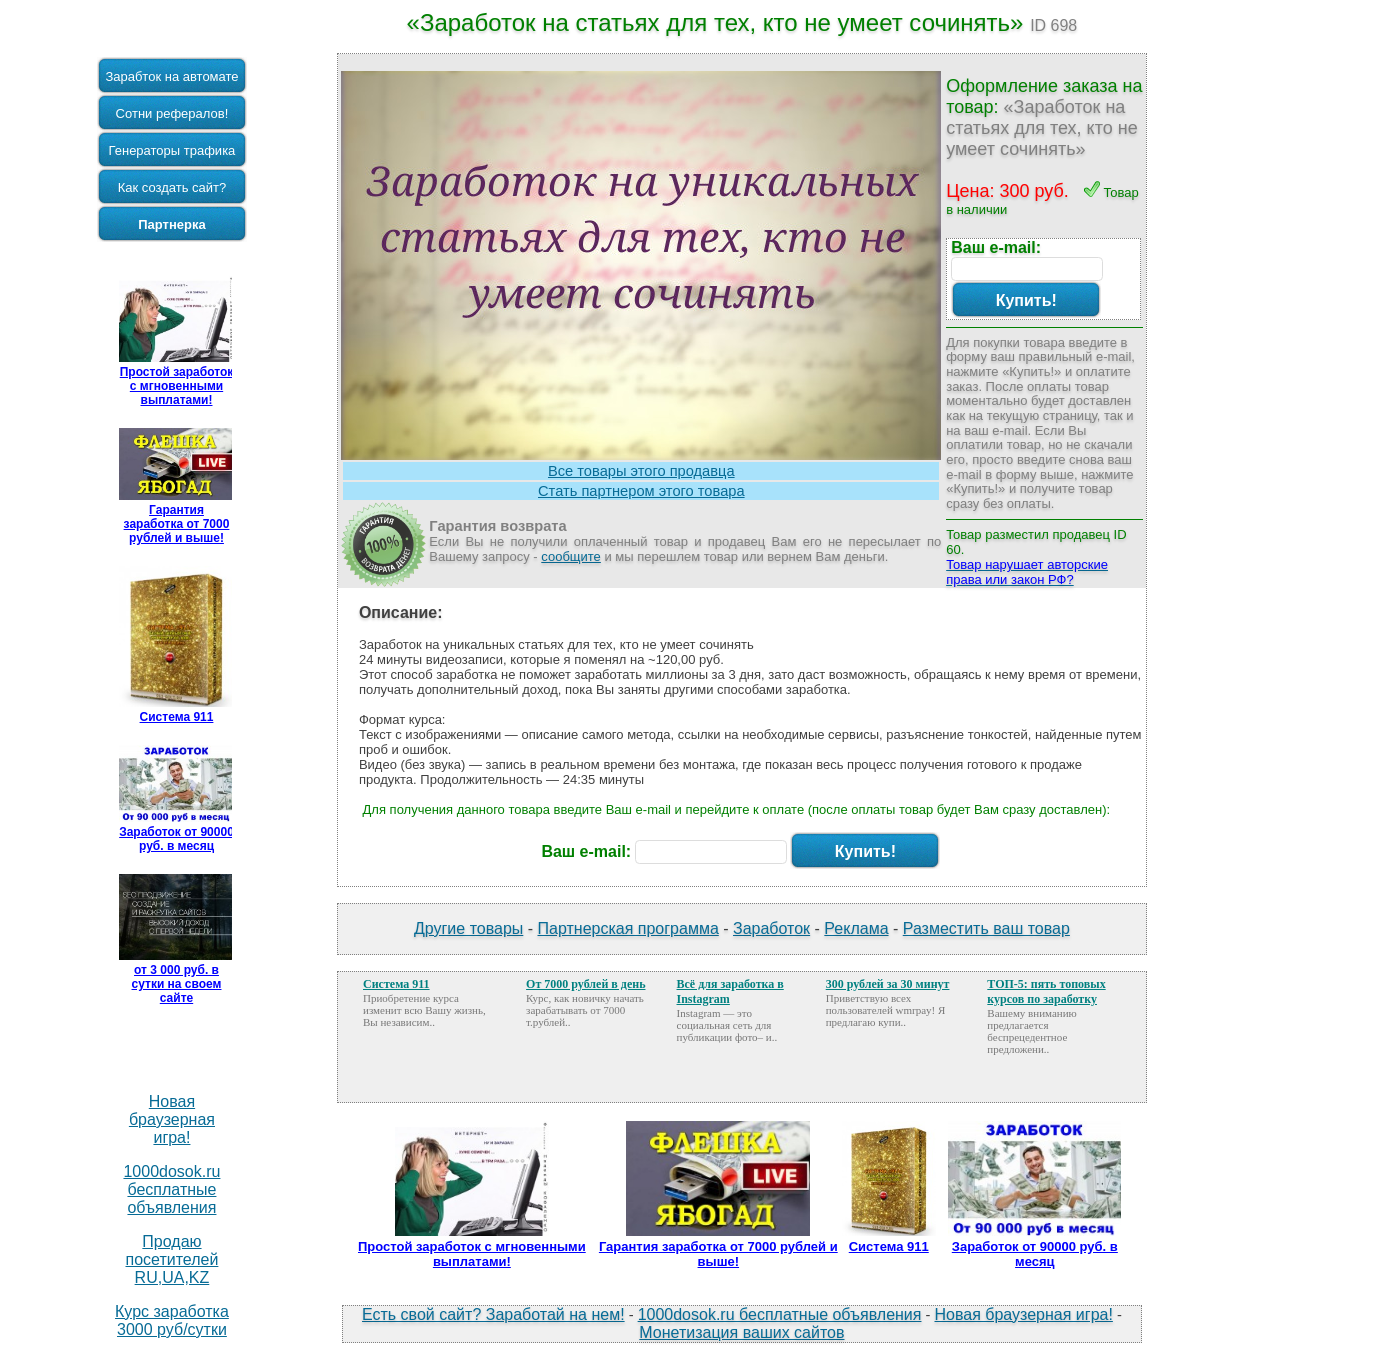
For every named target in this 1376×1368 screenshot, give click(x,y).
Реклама (856, 928)
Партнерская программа (628, 928)
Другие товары (468, 928)
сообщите (571, 556)
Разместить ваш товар (986, 928)
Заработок (771, 928)
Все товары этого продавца (641, 471)
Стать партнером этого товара (641, 491)
